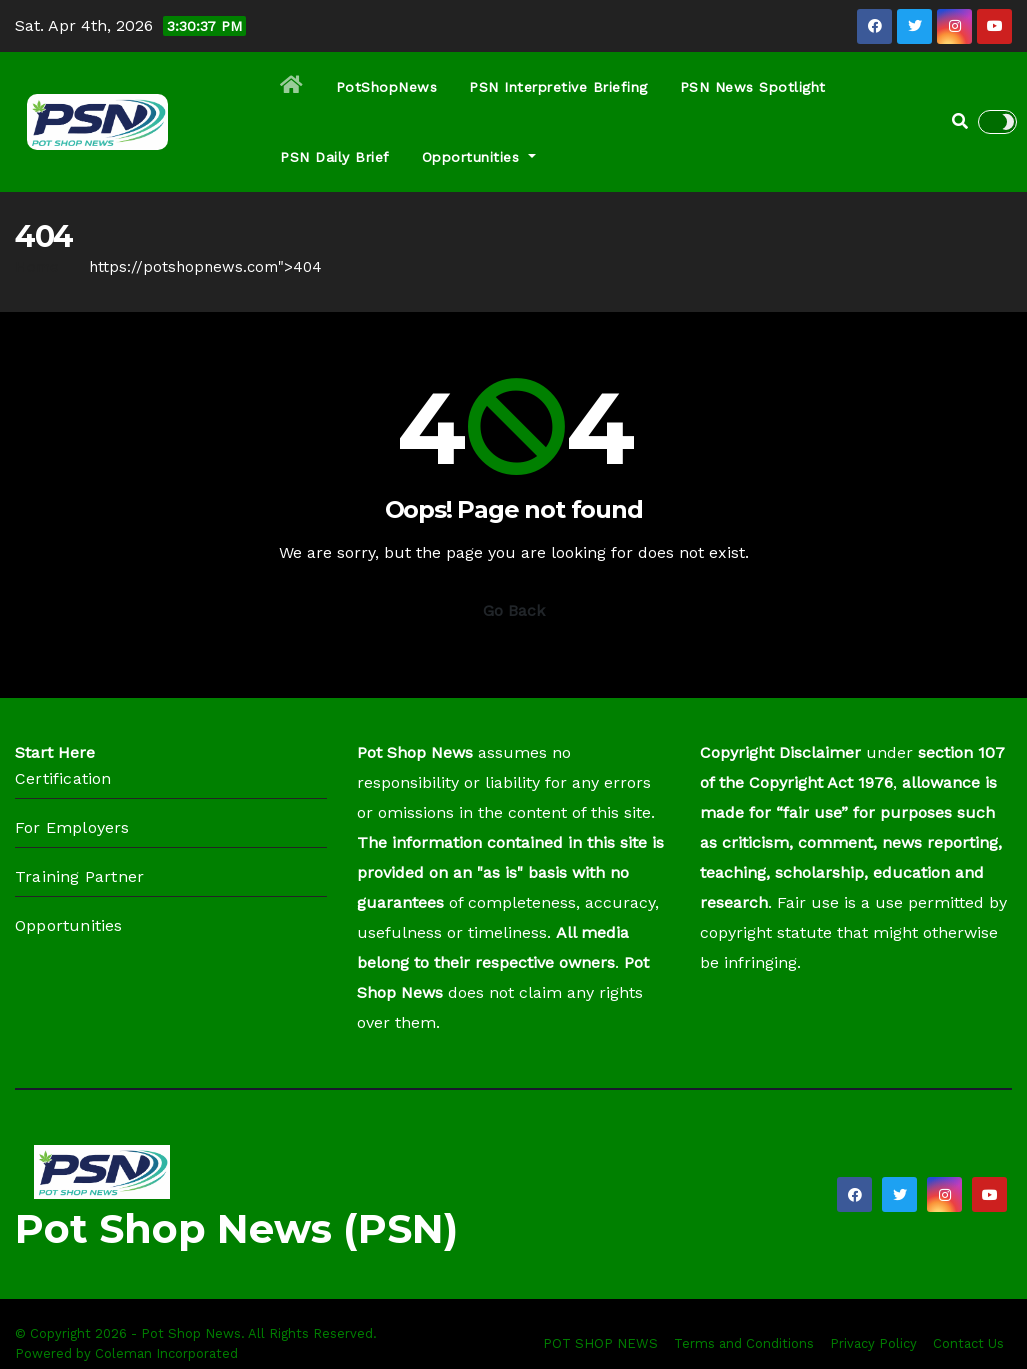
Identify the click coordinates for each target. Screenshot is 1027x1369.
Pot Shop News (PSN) (236, 1228)
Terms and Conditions (744, 1343)
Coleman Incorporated (166, 1353)
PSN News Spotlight (753, 87)
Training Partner (79, 876)
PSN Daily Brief (335, 157)
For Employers (72, 827)
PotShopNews (387, 87)
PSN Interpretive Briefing (558, 87)
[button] (960, 121)
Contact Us (968, 1343)
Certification (63, 778)
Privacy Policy (873, 1343)
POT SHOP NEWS (600, 1343)
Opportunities (479, 157)
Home (37, 267)
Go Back (514, 610)
